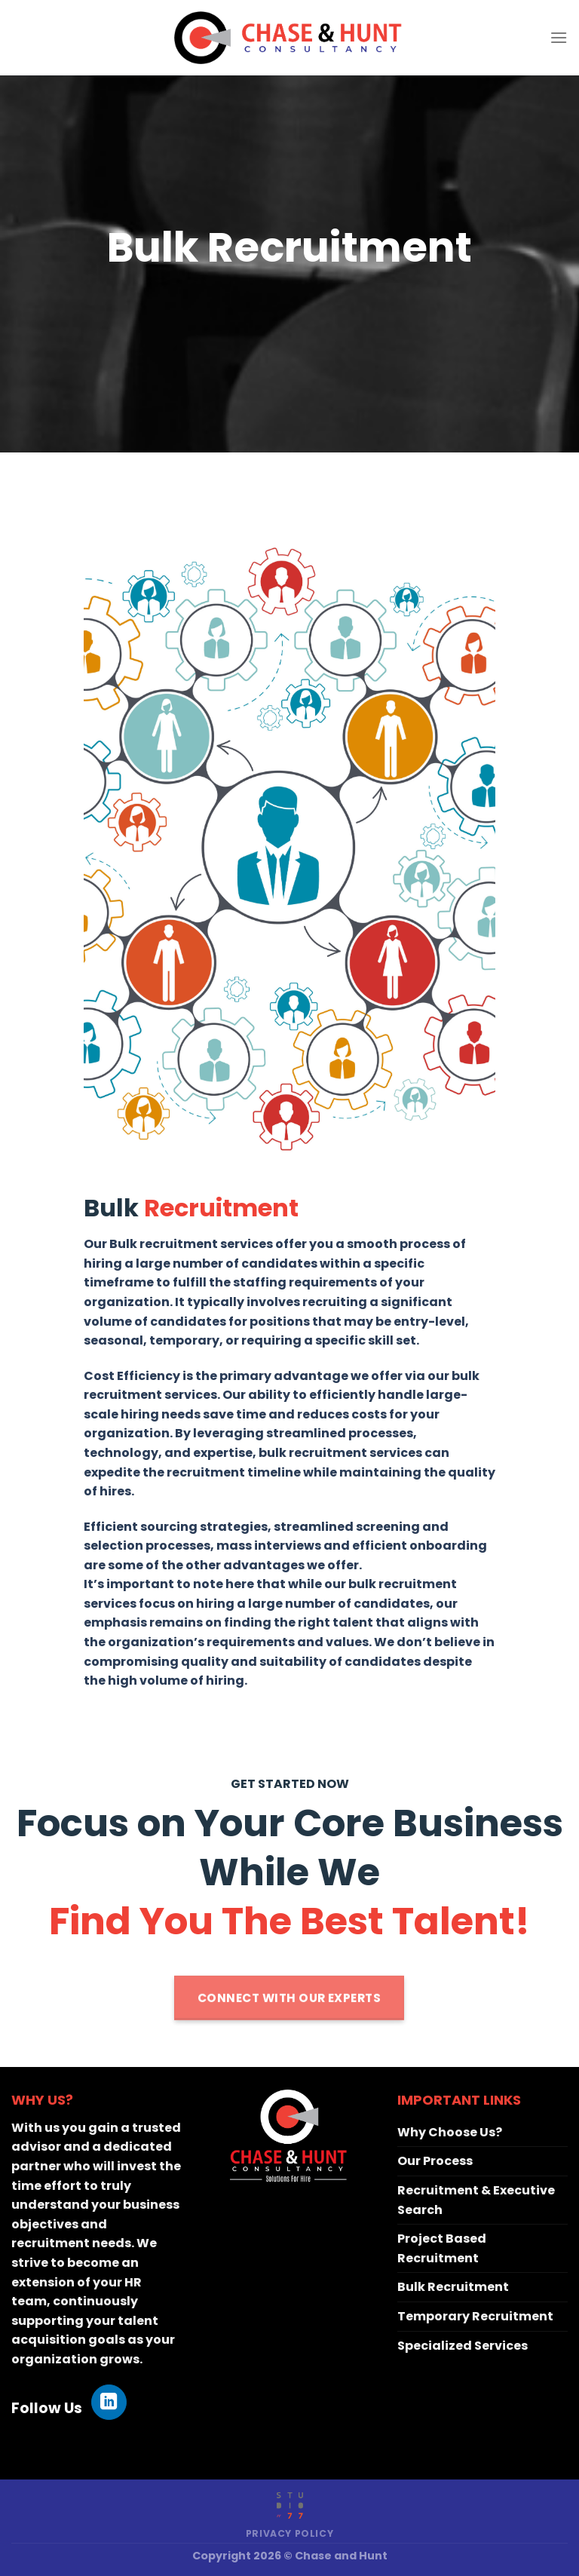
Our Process (435, 2161)
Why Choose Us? (449, 2132)
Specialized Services (462, 2345)
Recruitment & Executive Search (476, 2200)
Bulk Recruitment (453, 2286)
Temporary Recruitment (475, 2316)
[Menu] (559, 37)
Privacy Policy (290, 2533)
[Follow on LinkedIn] (109, 2402)
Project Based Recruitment (441, 2248)
